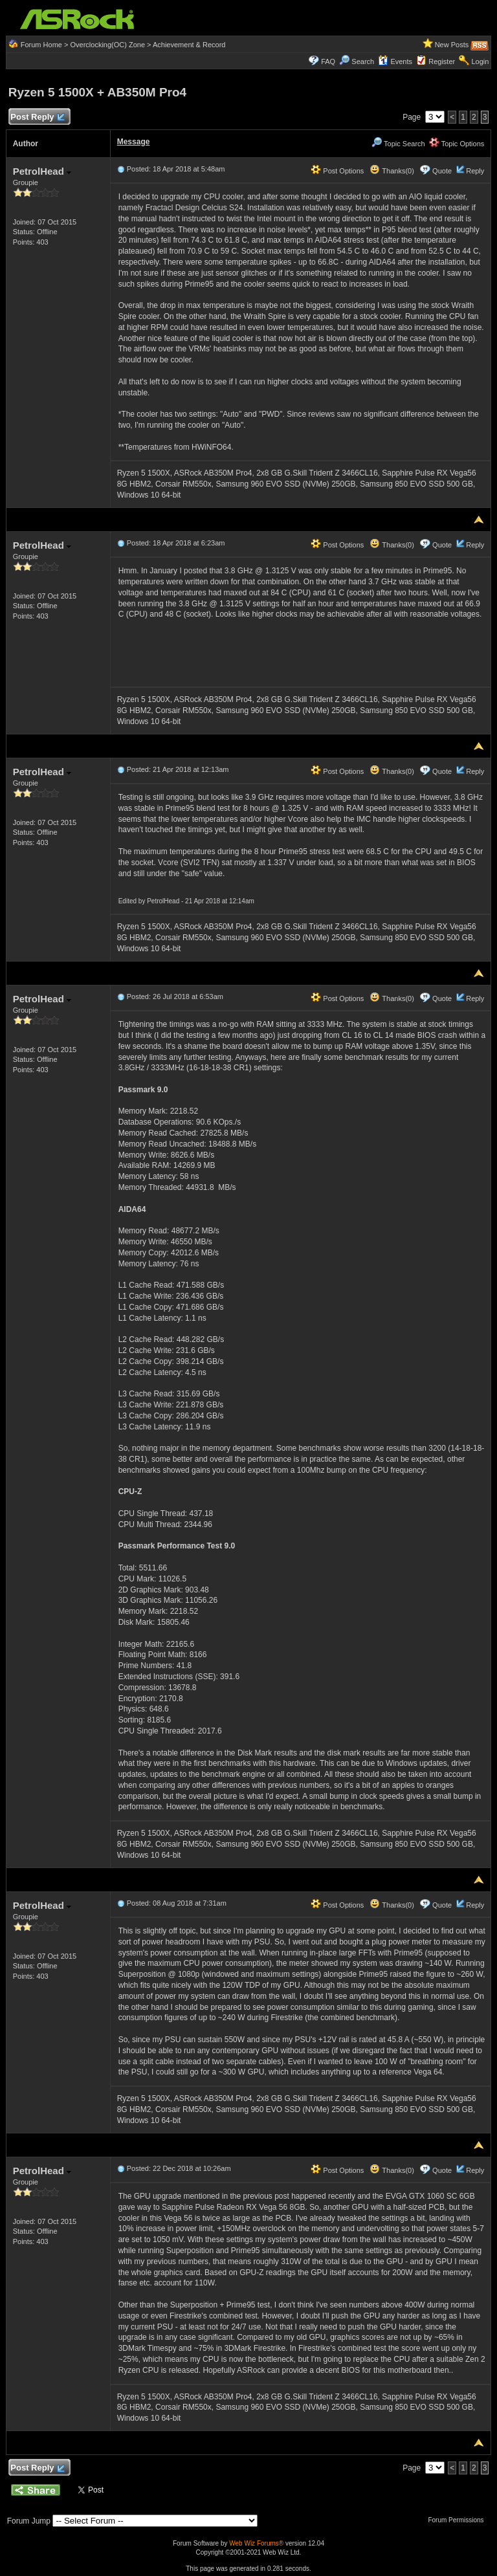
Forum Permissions (459, 2520)
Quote (442, 171)
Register (441, 61)
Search (362, 61)
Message (133, 141)
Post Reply (37, 117)
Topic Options (457, 144)
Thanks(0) (392, 171)
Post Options (337, 171)
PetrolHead (42, 171)
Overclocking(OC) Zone (107, 45)
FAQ (328, 61)
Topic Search (398, 144)
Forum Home (41, 45)
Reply (475, 171)
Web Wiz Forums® (256, 2543)
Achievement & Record (189, 45)
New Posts (452, 45)
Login (480, 61)
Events (395, 61)
